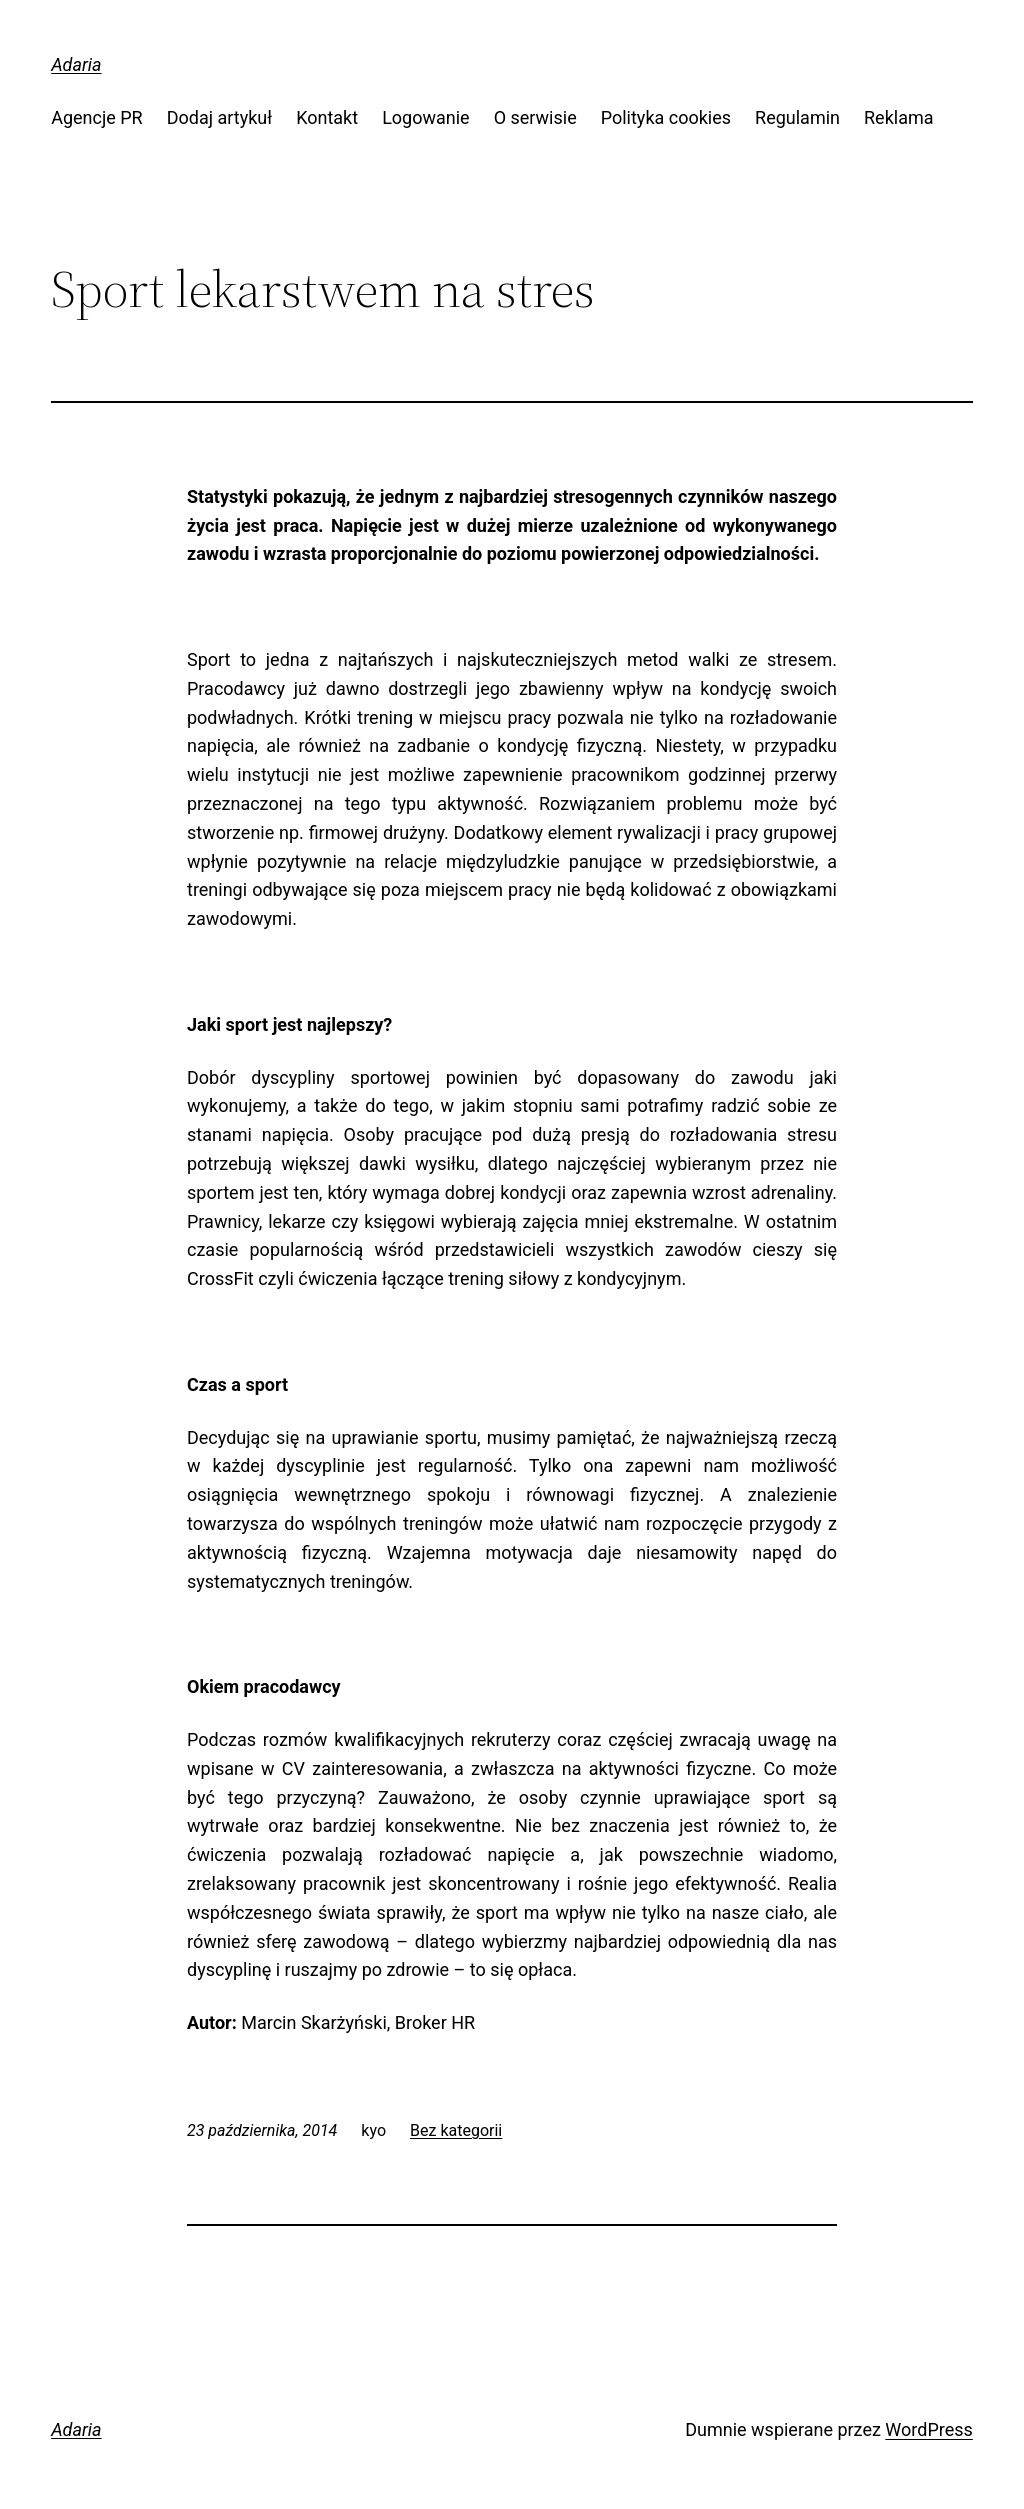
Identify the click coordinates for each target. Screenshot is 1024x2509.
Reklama (899, 117)
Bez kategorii (456, 2130)
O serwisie (535, 117)
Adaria (76, 64)
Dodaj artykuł (219, 117)
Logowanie (426, 117)
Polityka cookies (666, 117)
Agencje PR (97, 117)
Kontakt (327, 117)
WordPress (928, 2429)
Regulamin (797, 117)
